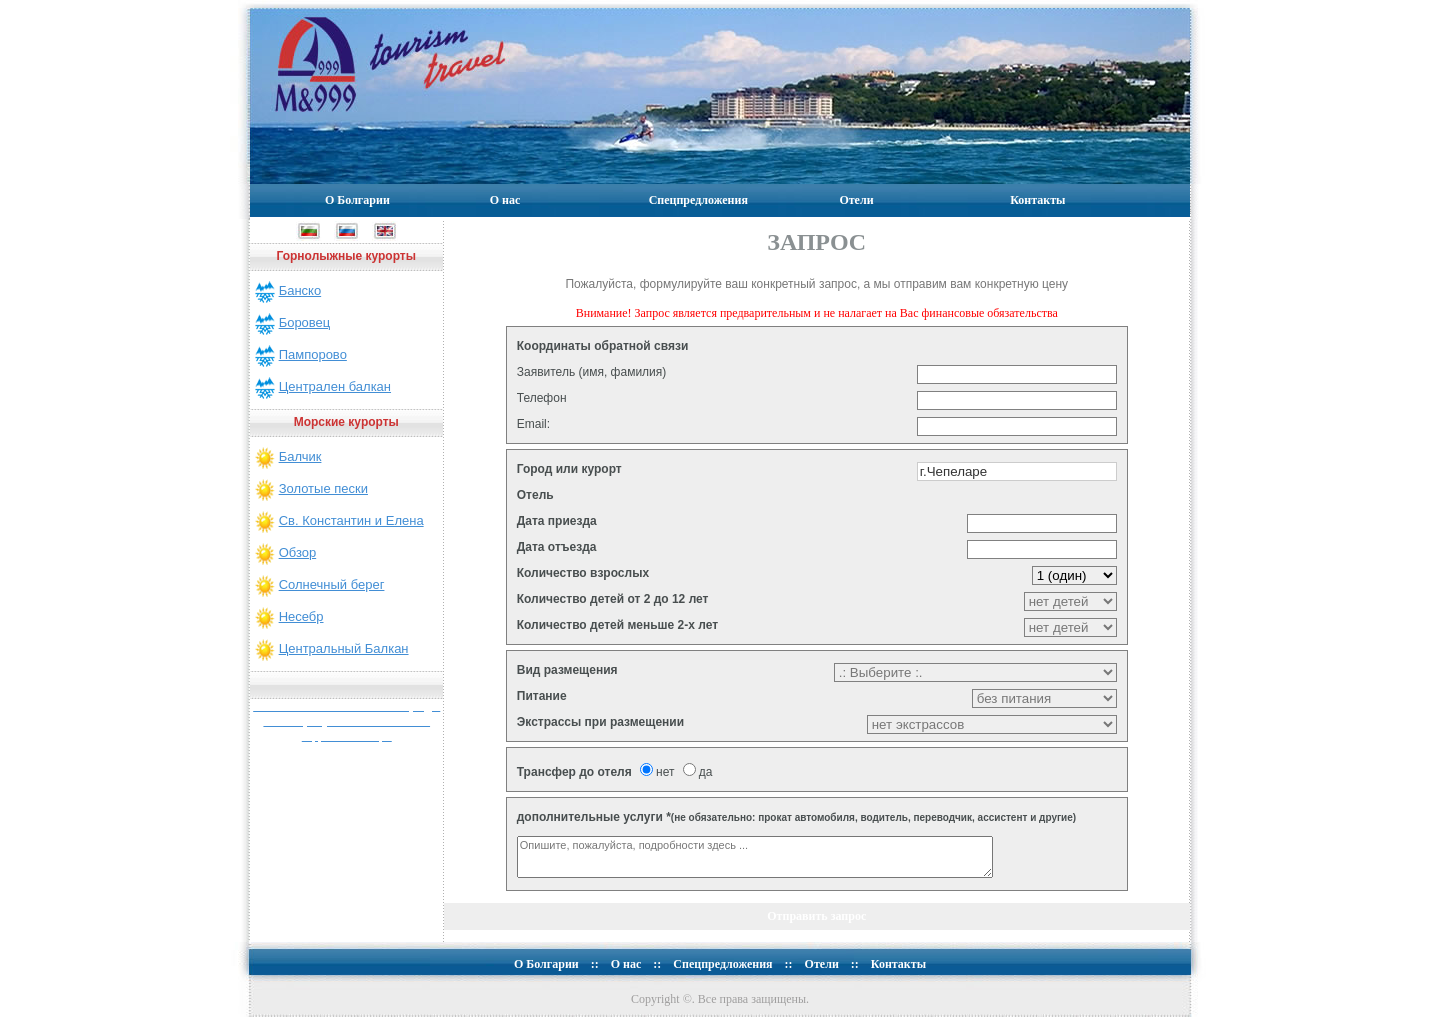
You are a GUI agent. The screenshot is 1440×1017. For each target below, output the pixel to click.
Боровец (305, 322)
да (698, 772)
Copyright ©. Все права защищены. (720, 999)
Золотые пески (323, 488)
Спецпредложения (698, 200)
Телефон (542, 398)
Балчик (300, 456)
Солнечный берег (332, 584)
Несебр (301, 616)
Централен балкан (335, 386)
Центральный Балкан (344, 648)
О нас (505, 200)
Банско (300, 290)
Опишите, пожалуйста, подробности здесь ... (755, 857)
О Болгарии (357, 200)
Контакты (1037, 200)
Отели (856, 200)
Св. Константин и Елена (351, 520)
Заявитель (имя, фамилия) (592, 372)
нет (657, 772)
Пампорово (313, 354)
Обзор (298, 552)
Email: (533, 424)
